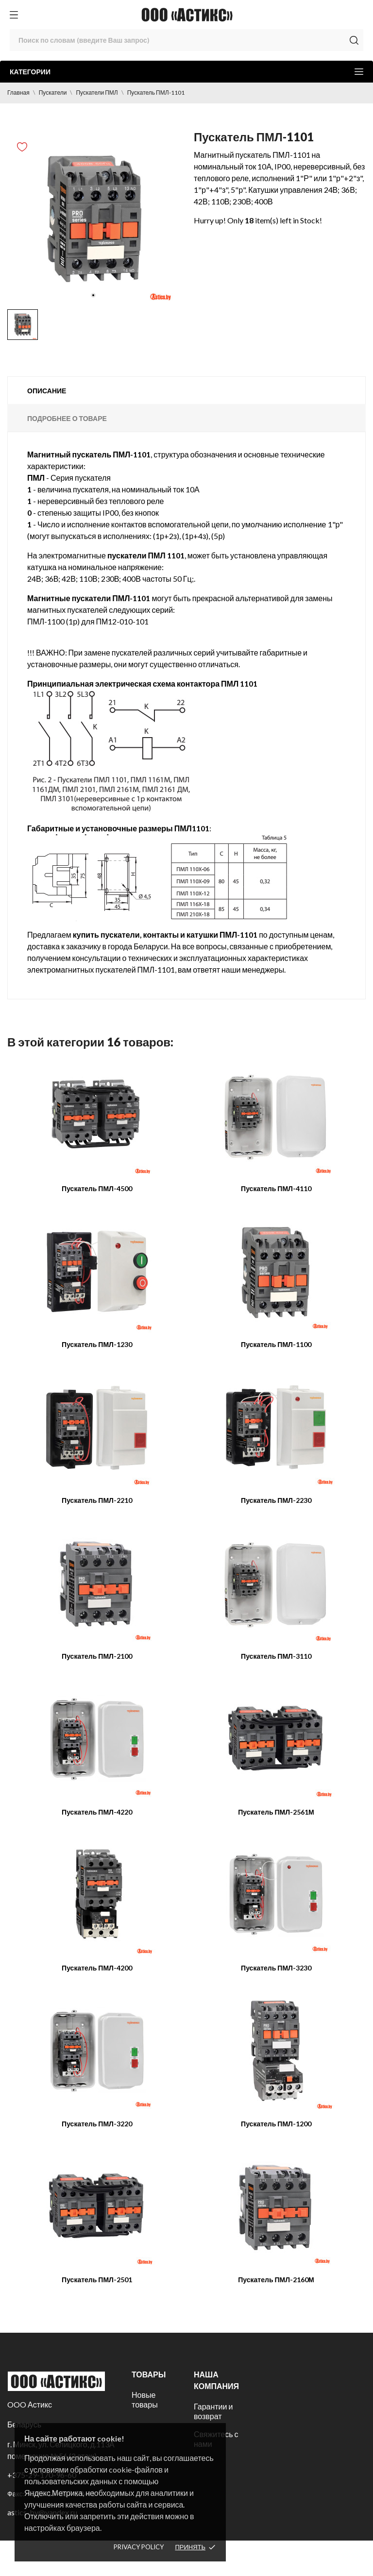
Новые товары (145, 2399)
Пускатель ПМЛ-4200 (97, 1968)
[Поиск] (186, 40)
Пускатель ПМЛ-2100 (97, 1656)
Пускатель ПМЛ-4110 (276, 1188)
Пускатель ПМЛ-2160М (276, 2279)
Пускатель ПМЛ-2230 (276, 1500)
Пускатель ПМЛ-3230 (276, 1968)
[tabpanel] (93, 218)
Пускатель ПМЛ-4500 (97, 1188)
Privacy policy (139, 2547)
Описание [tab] (46, 391)
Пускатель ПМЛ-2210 (97, 1500)
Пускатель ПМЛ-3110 (276, 1656)
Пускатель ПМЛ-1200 (276, 2124)
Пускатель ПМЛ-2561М (276, 1812)
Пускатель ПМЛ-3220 (97, 2124)
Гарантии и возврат (213, 2411)
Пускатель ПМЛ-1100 (276, 1344)
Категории (186, 71)
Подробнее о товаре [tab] (67, 418)
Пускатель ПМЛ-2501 (97, 2279)
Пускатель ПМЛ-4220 (97, 1812)
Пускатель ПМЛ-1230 (97, 1344)
